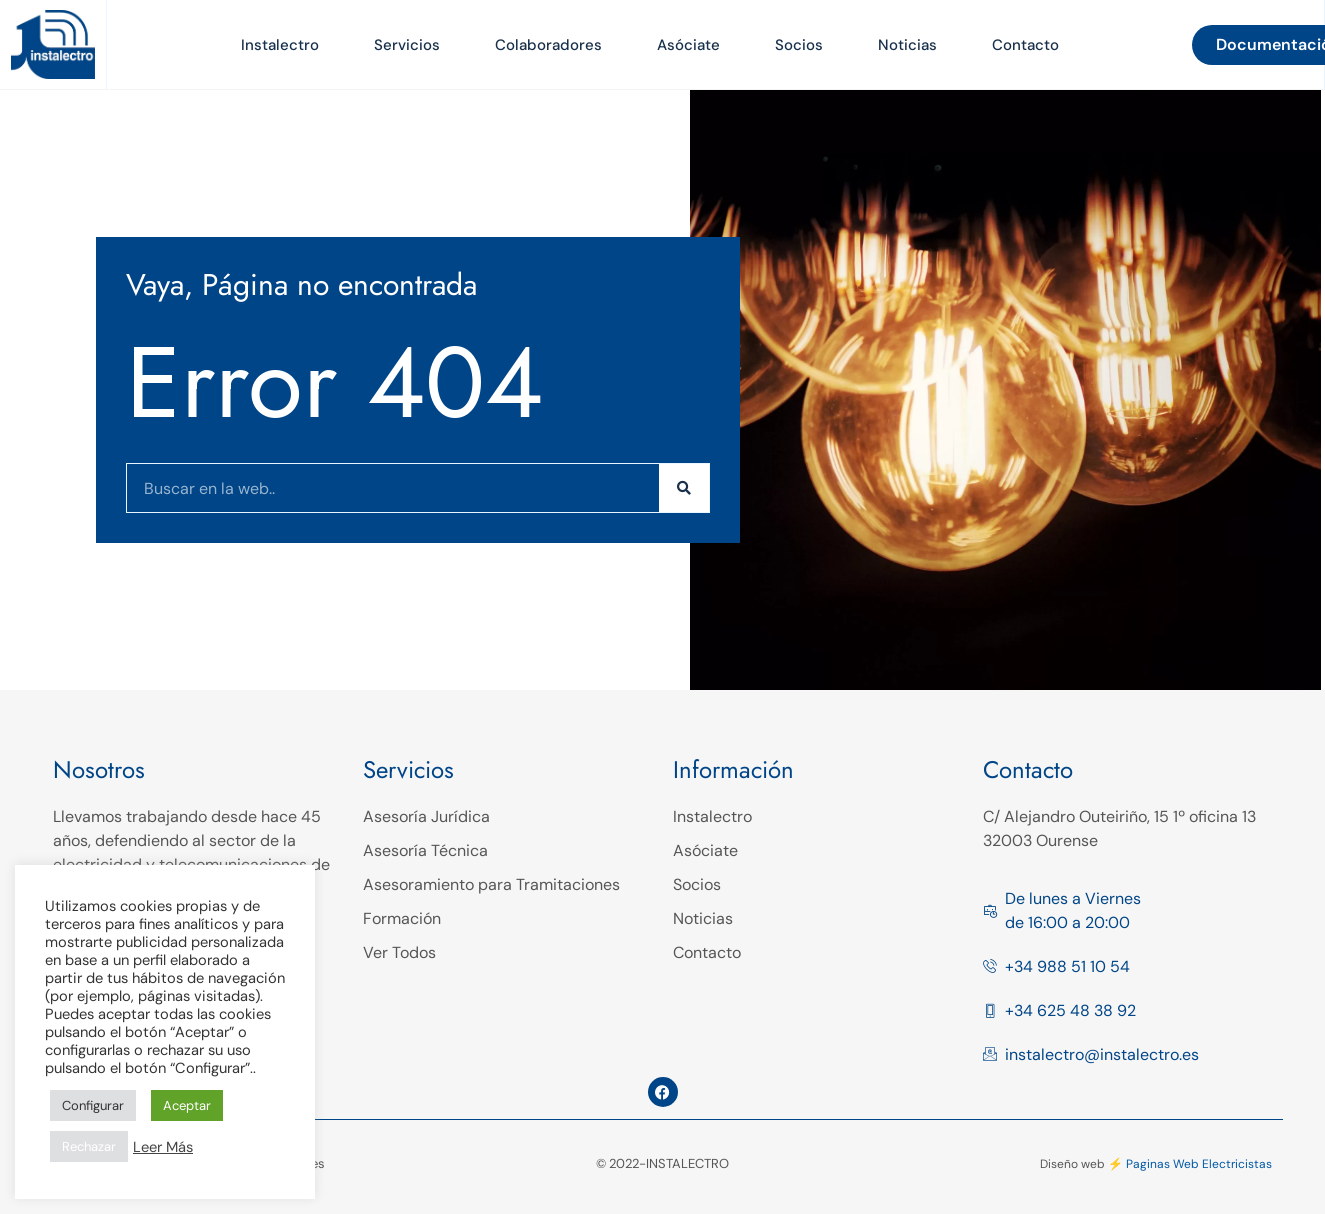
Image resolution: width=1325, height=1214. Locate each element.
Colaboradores (548, 45)
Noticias (907, 45)
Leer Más (163, 1147)
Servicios (407, 45)
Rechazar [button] (89, 1146)
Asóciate (688, 45)
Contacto (1025, 45)
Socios (799, 45)
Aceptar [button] (187, 1105)
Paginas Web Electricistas (1199, 1164)
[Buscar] (684, 488)
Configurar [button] (93, 1105)
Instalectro (280, 45)
